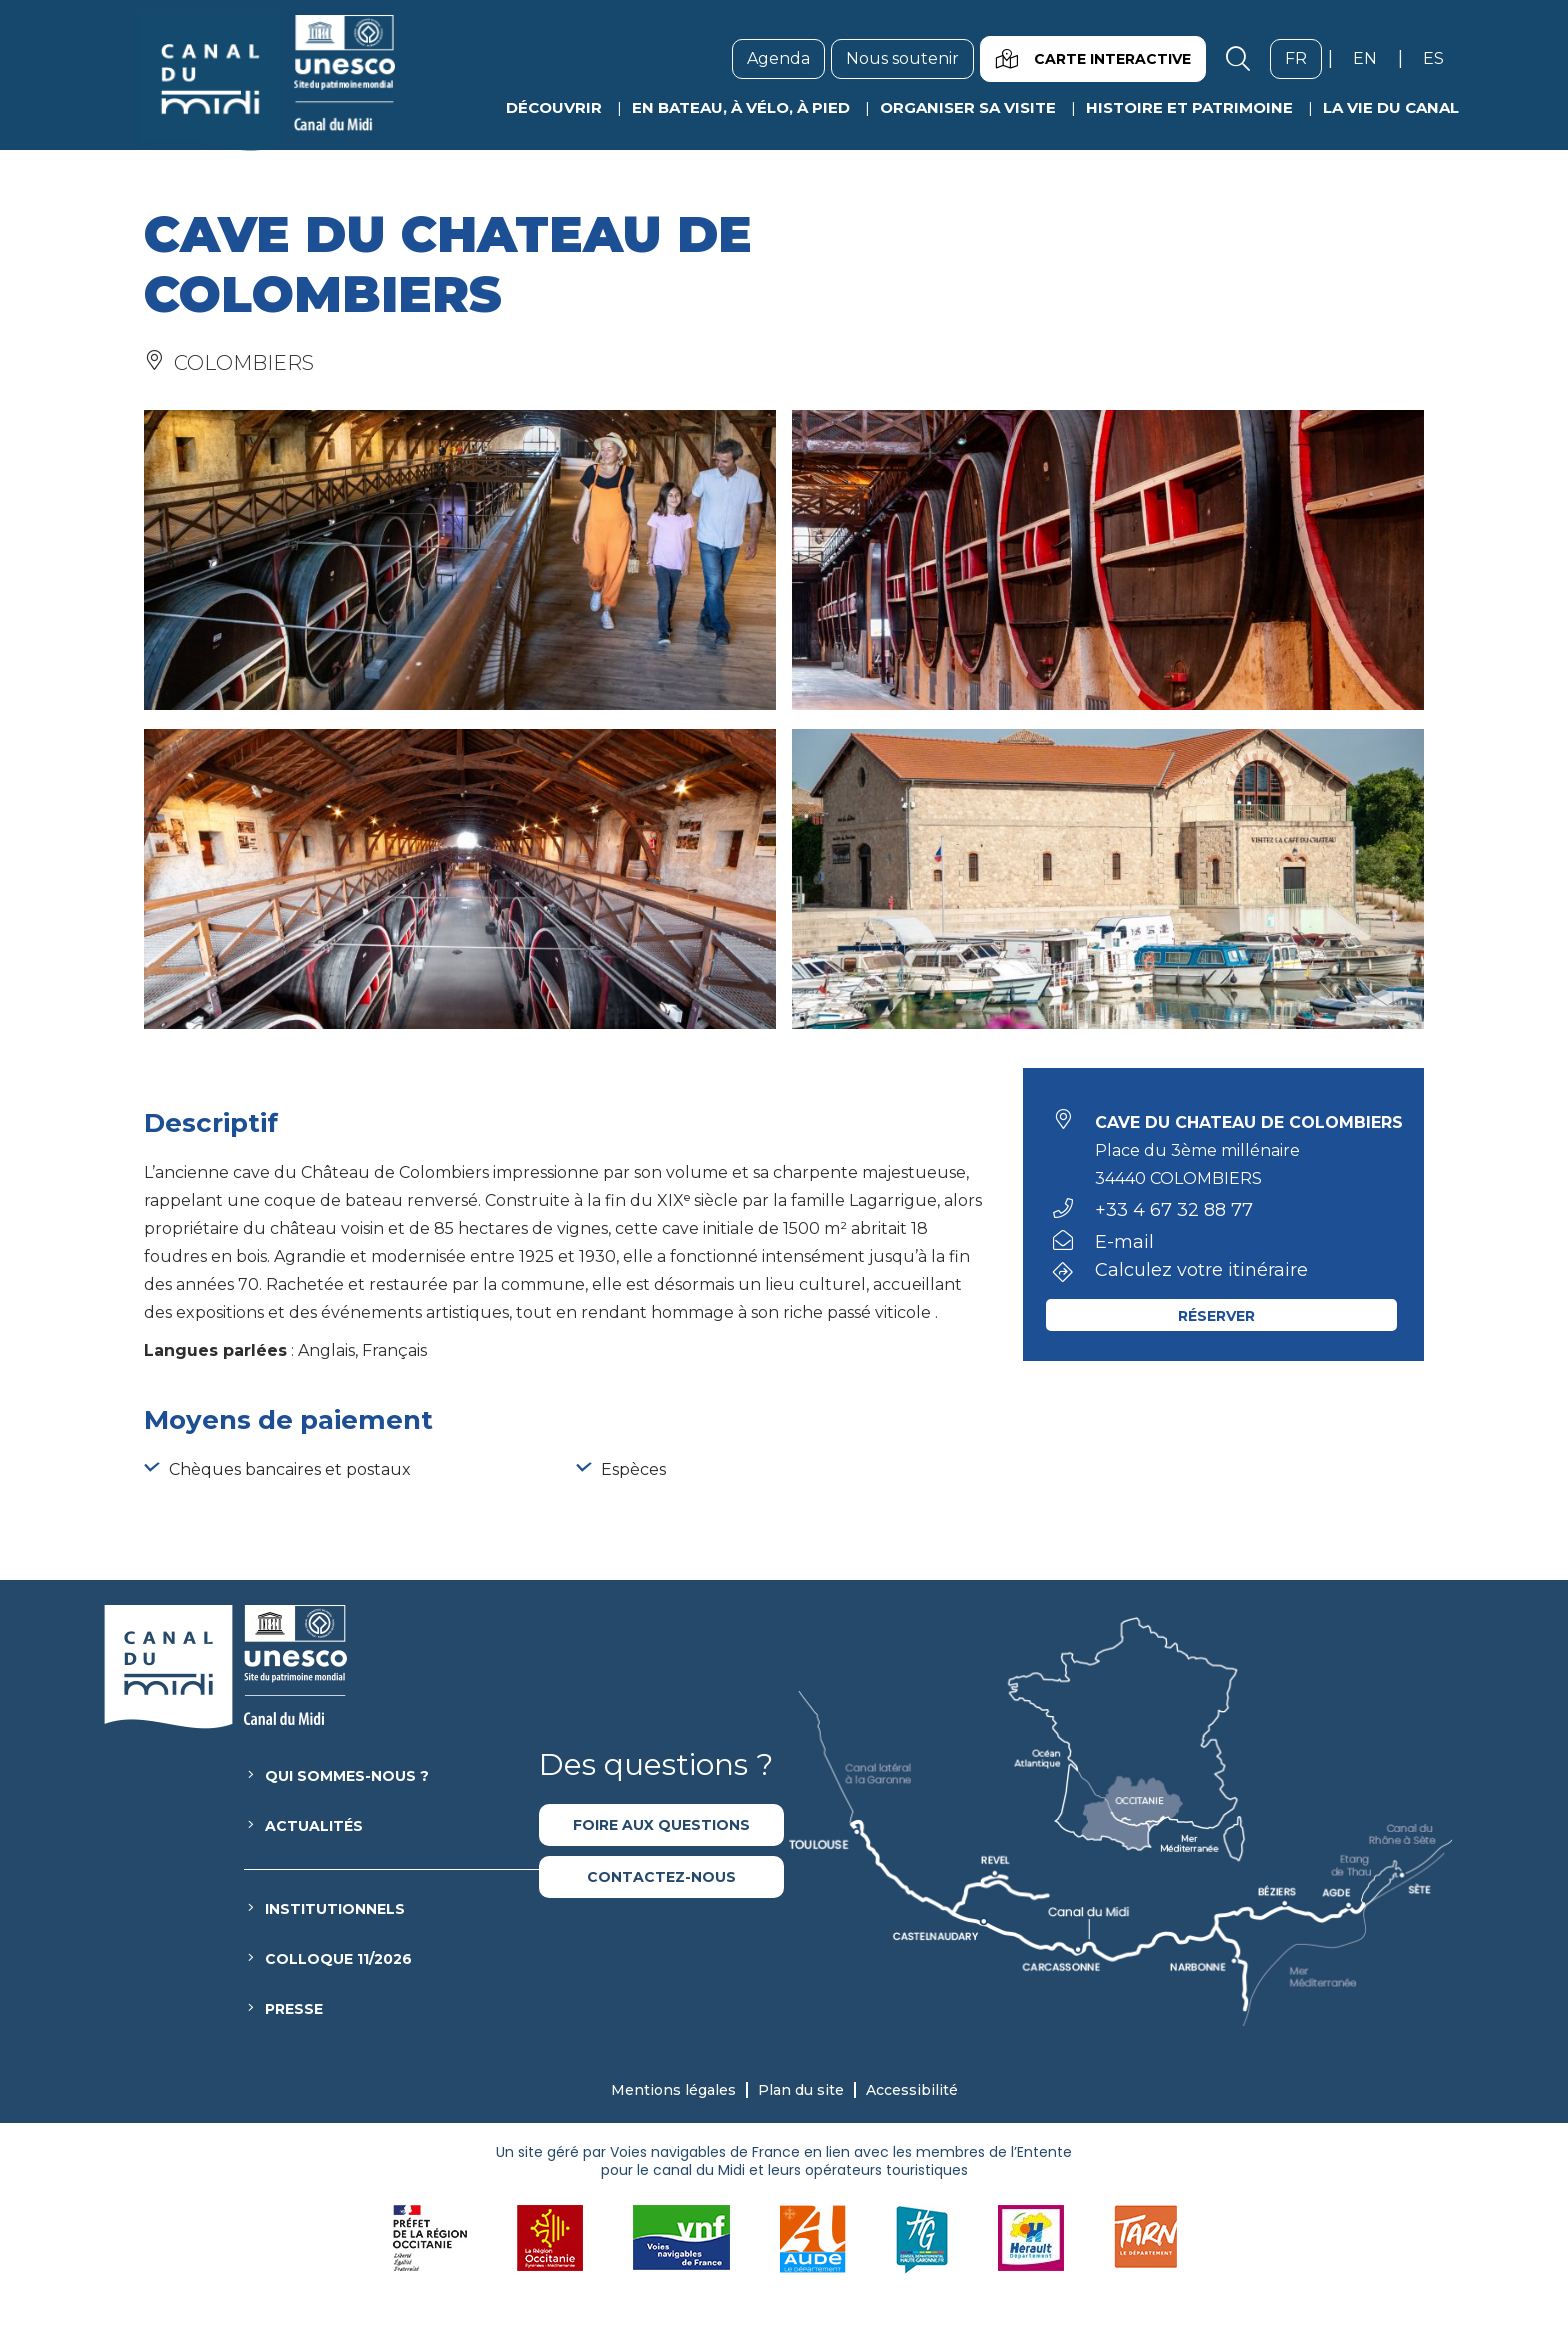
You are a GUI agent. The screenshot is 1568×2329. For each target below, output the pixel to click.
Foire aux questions (661, 1825)
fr (1303, 58)
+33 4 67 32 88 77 (1174, 1210)
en (1372, 58)
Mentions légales (673, 2090)
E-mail (1124, 1242)
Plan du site (801, 2090)
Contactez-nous (661, 1877)
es (1441, 58)
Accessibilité (912, 2090)
